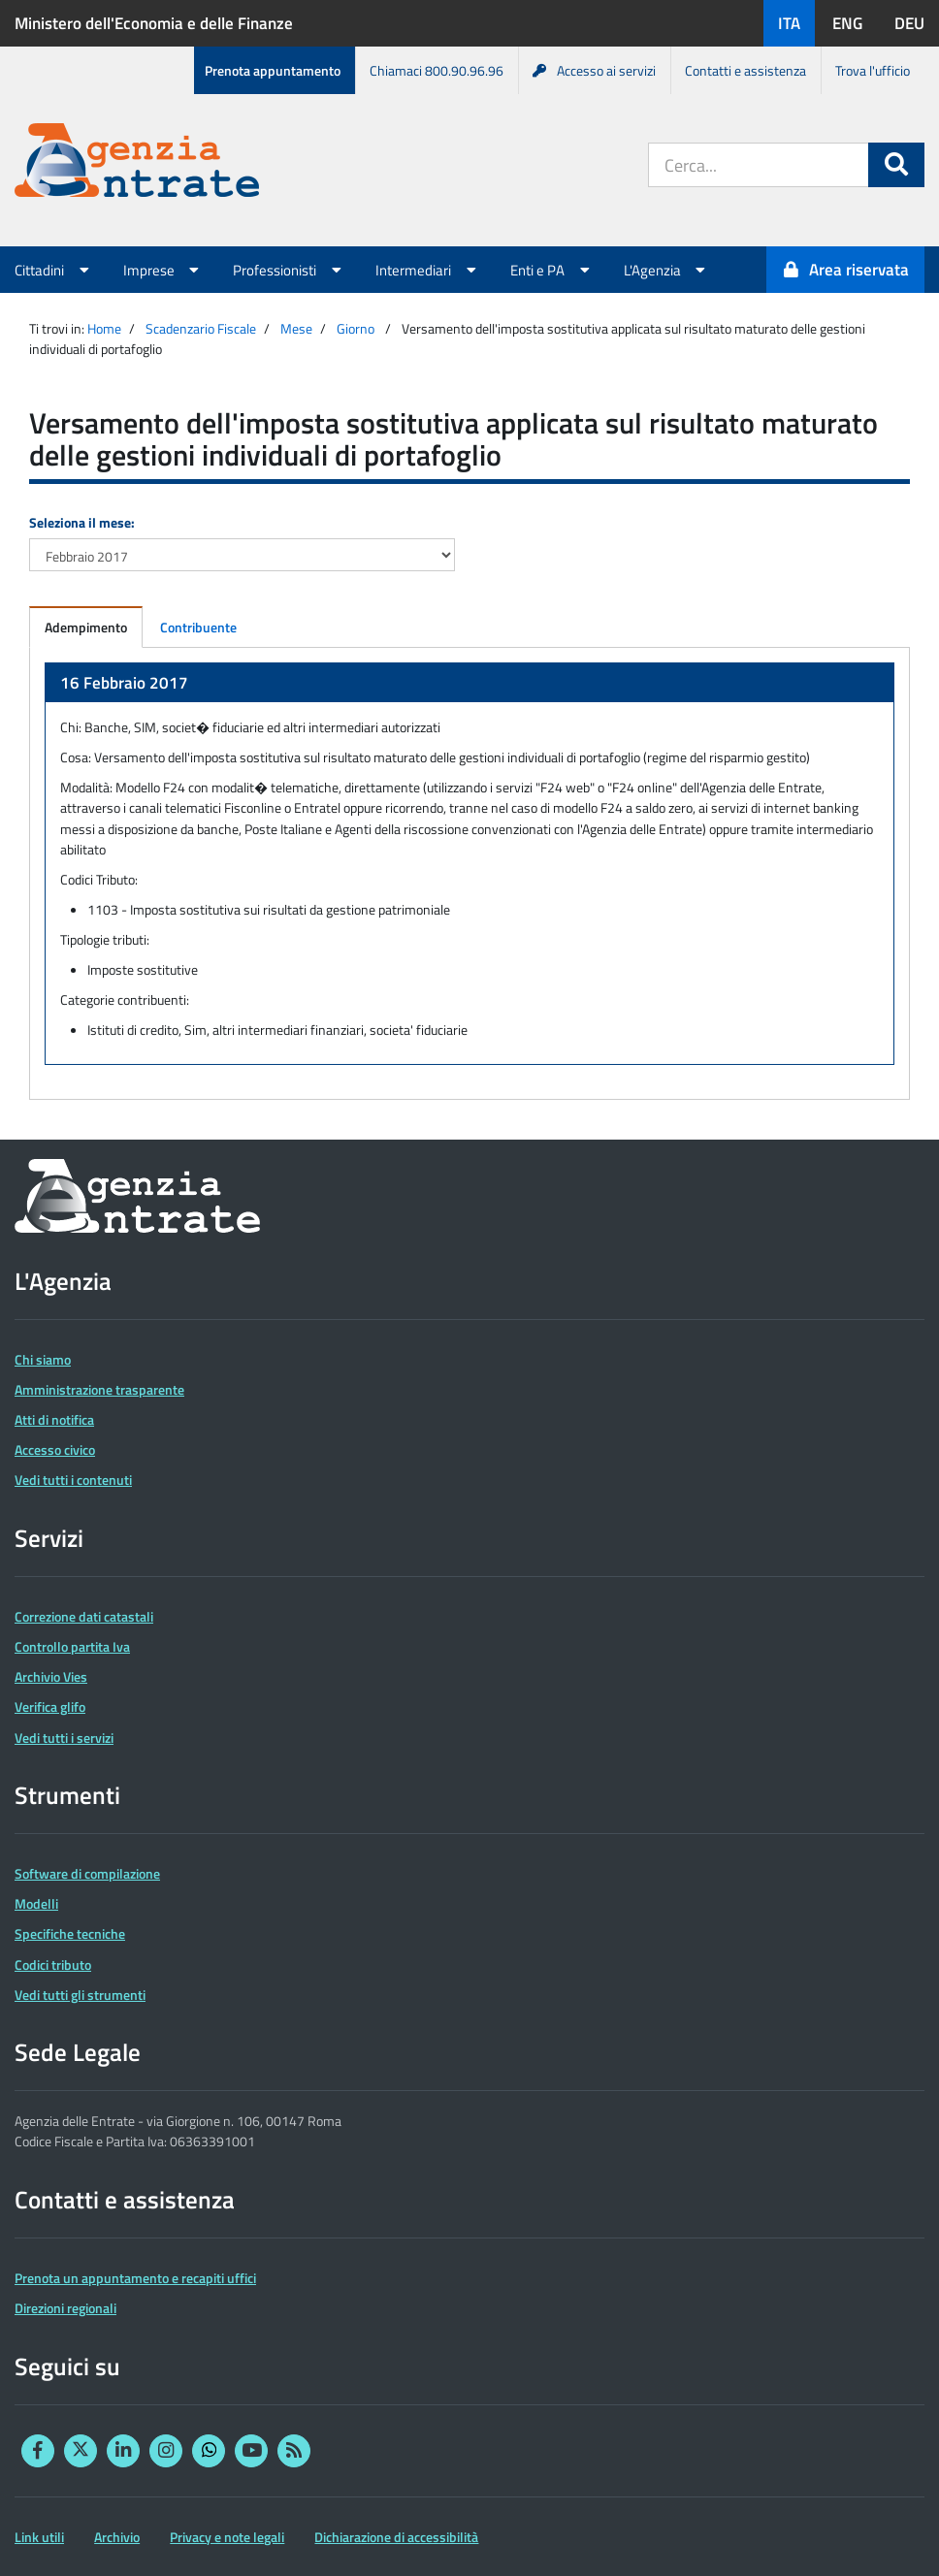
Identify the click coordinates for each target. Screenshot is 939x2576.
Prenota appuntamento (272, 70)
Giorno (355, 328)
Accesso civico (55, 1449)
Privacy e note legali (227, 2537)
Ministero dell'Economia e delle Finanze (154, 23)
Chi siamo (43, 1359)
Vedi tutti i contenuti (73, 1479)
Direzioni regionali (65, 2308)
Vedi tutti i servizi (64, 1737)
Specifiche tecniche (70, 1933)
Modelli (36, 1903)
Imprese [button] (164, 269)
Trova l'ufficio (872, 70)
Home (104, 328)
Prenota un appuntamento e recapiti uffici (135, 2278)
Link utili (39, 2537)
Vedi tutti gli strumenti (80, 1994)
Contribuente (198, 627)
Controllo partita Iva (72, 1646)
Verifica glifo (50, 1706)
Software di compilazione (87, 1873)
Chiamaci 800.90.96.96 (436, 70)
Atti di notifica (54, 1419)
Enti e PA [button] (552, 269)
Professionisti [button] (289, 269)
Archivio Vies (51, 1676)
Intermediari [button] (428, 269)
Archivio (117, 2537)
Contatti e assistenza (745, 70)
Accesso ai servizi (594, 70)
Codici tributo (53, 1964)
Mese (296, 328)
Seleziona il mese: (82, 522)
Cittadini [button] (54, 269)
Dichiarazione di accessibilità (396, 2537)
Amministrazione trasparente (99, 1389)
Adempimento (86, 627)
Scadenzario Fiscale (201, 328)
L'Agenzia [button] (667, 269)
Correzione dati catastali (84, 1616)
